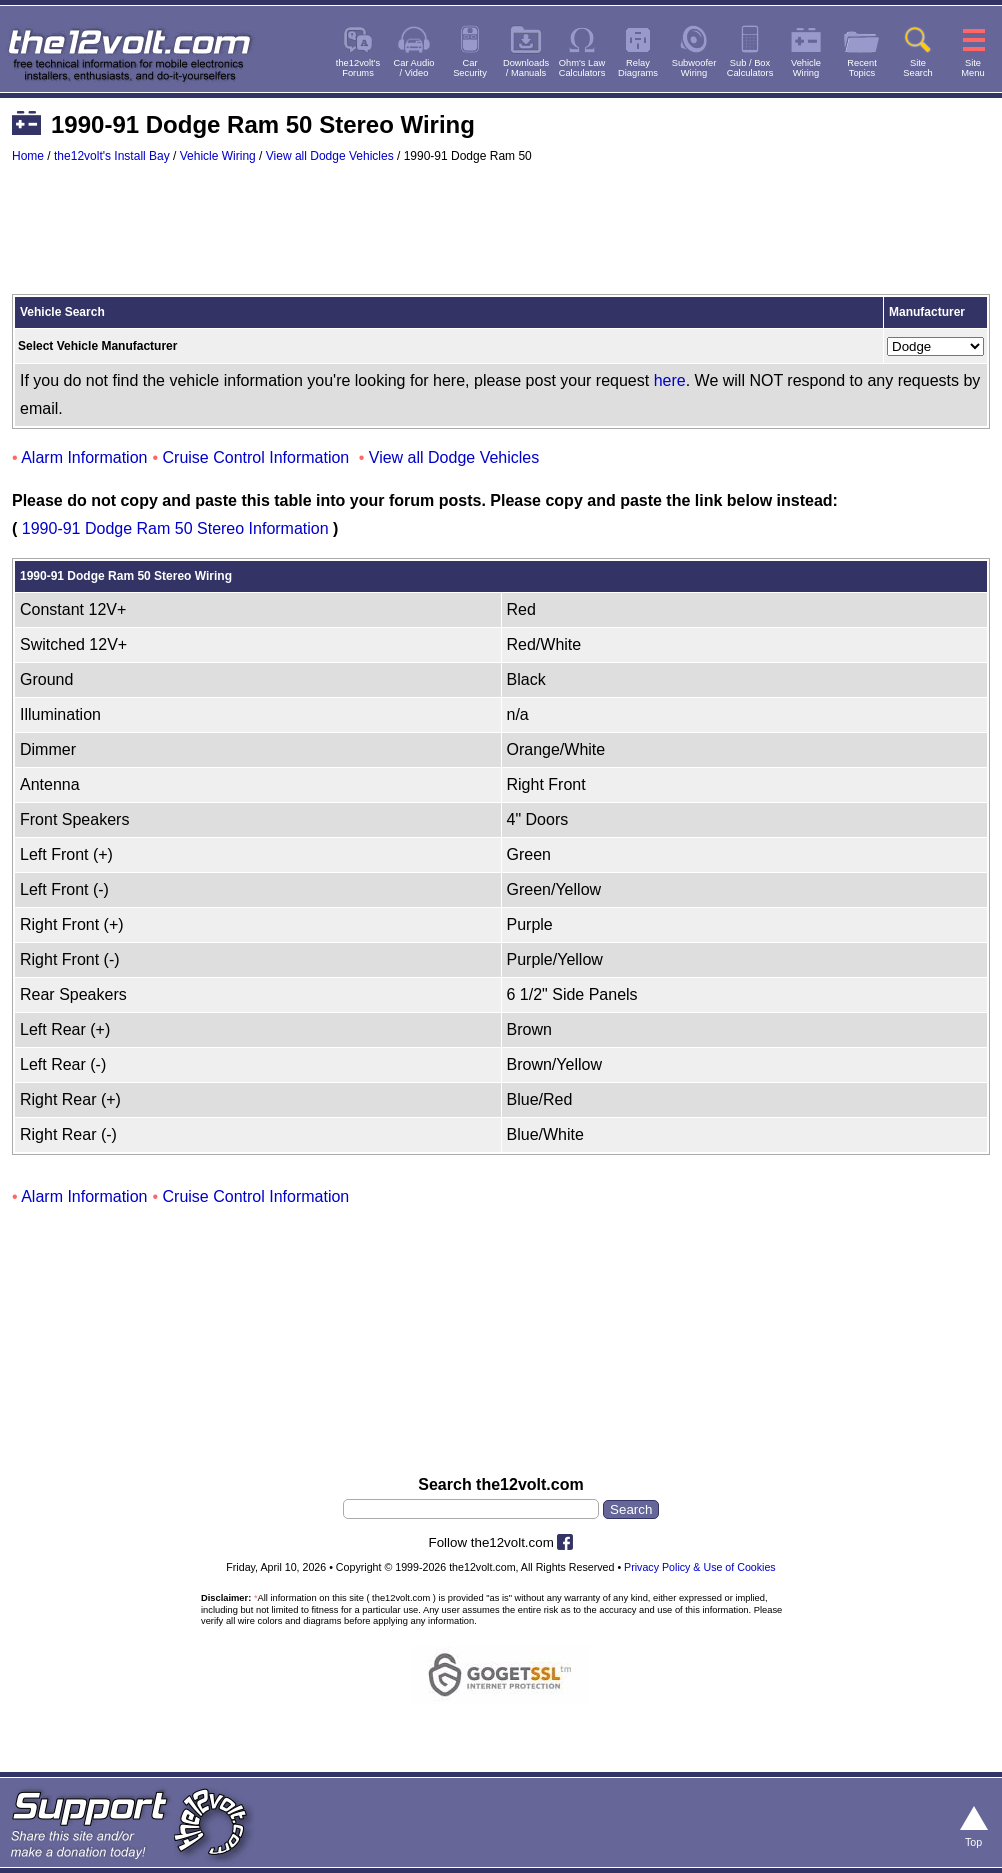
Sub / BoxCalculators (750, 68)
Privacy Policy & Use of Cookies (700, 1567)
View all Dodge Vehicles (330, 156)
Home (28, 156)
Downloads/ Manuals (526, 68)
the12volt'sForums (358, 68)
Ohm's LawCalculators (582, 68)
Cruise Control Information (256, 457)
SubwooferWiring (694, 68)
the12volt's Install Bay (112, 156)
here (670, 380)
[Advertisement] (501, 238)
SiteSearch (918, 68)
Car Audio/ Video (414, 68)
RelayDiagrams (638, 68)
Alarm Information (84, 457)
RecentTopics (862, 68)
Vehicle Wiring (218, 156)
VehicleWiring (806, 68)
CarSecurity (470, 68)
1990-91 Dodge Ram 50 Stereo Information (175, 528)
